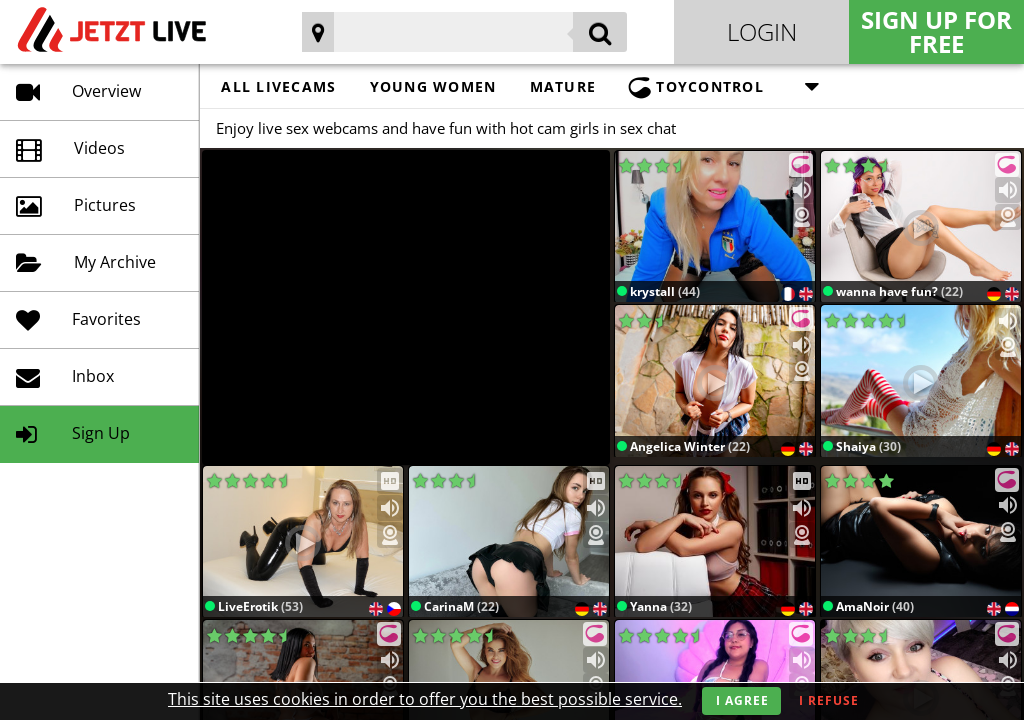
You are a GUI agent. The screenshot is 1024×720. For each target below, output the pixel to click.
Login (762, 31)
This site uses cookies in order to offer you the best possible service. (425, 699)
